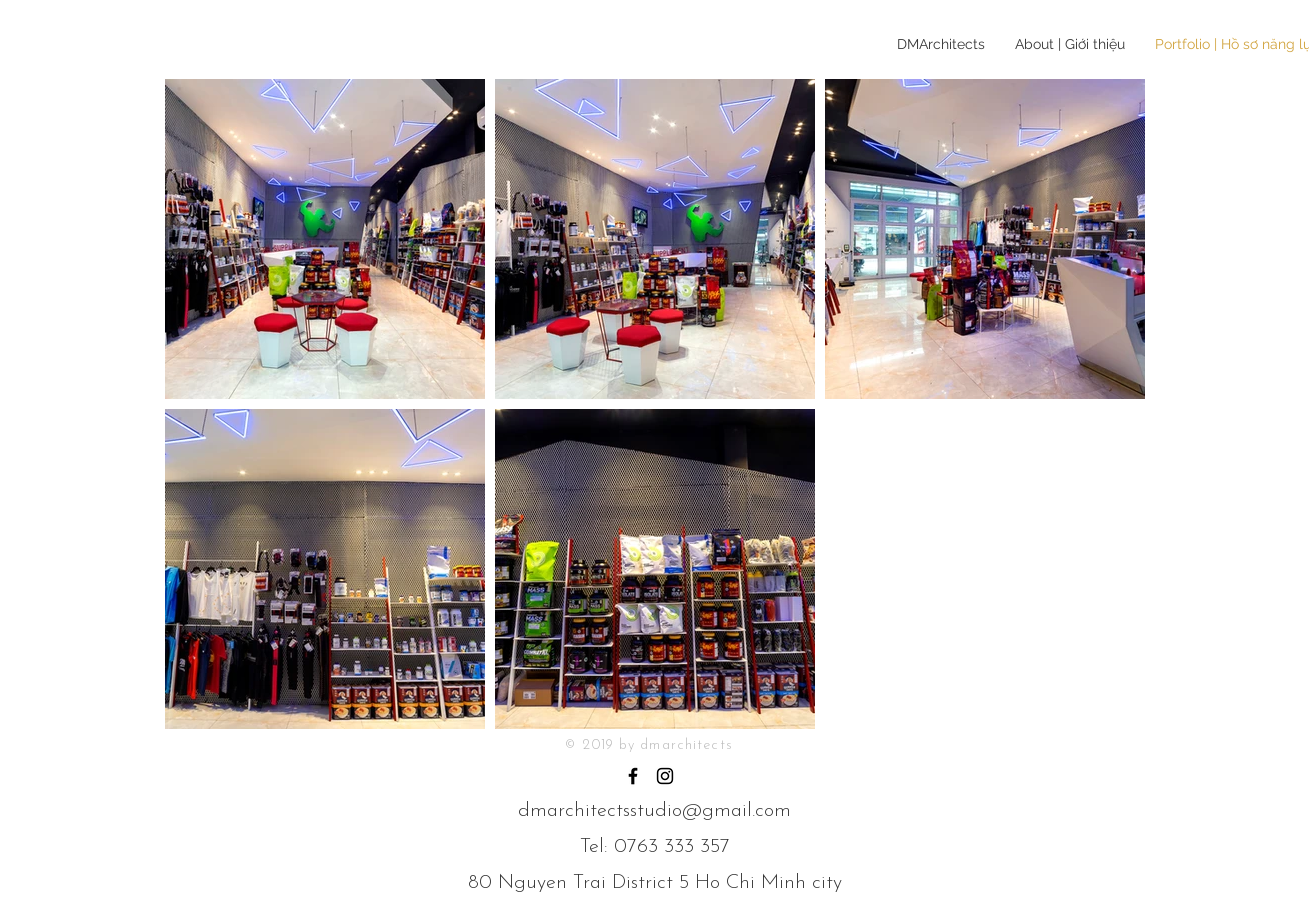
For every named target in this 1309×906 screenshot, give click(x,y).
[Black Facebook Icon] (633, 776)
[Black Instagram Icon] (665, 776)
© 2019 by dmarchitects (649, 745)
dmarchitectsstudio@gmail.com (654, 811)
